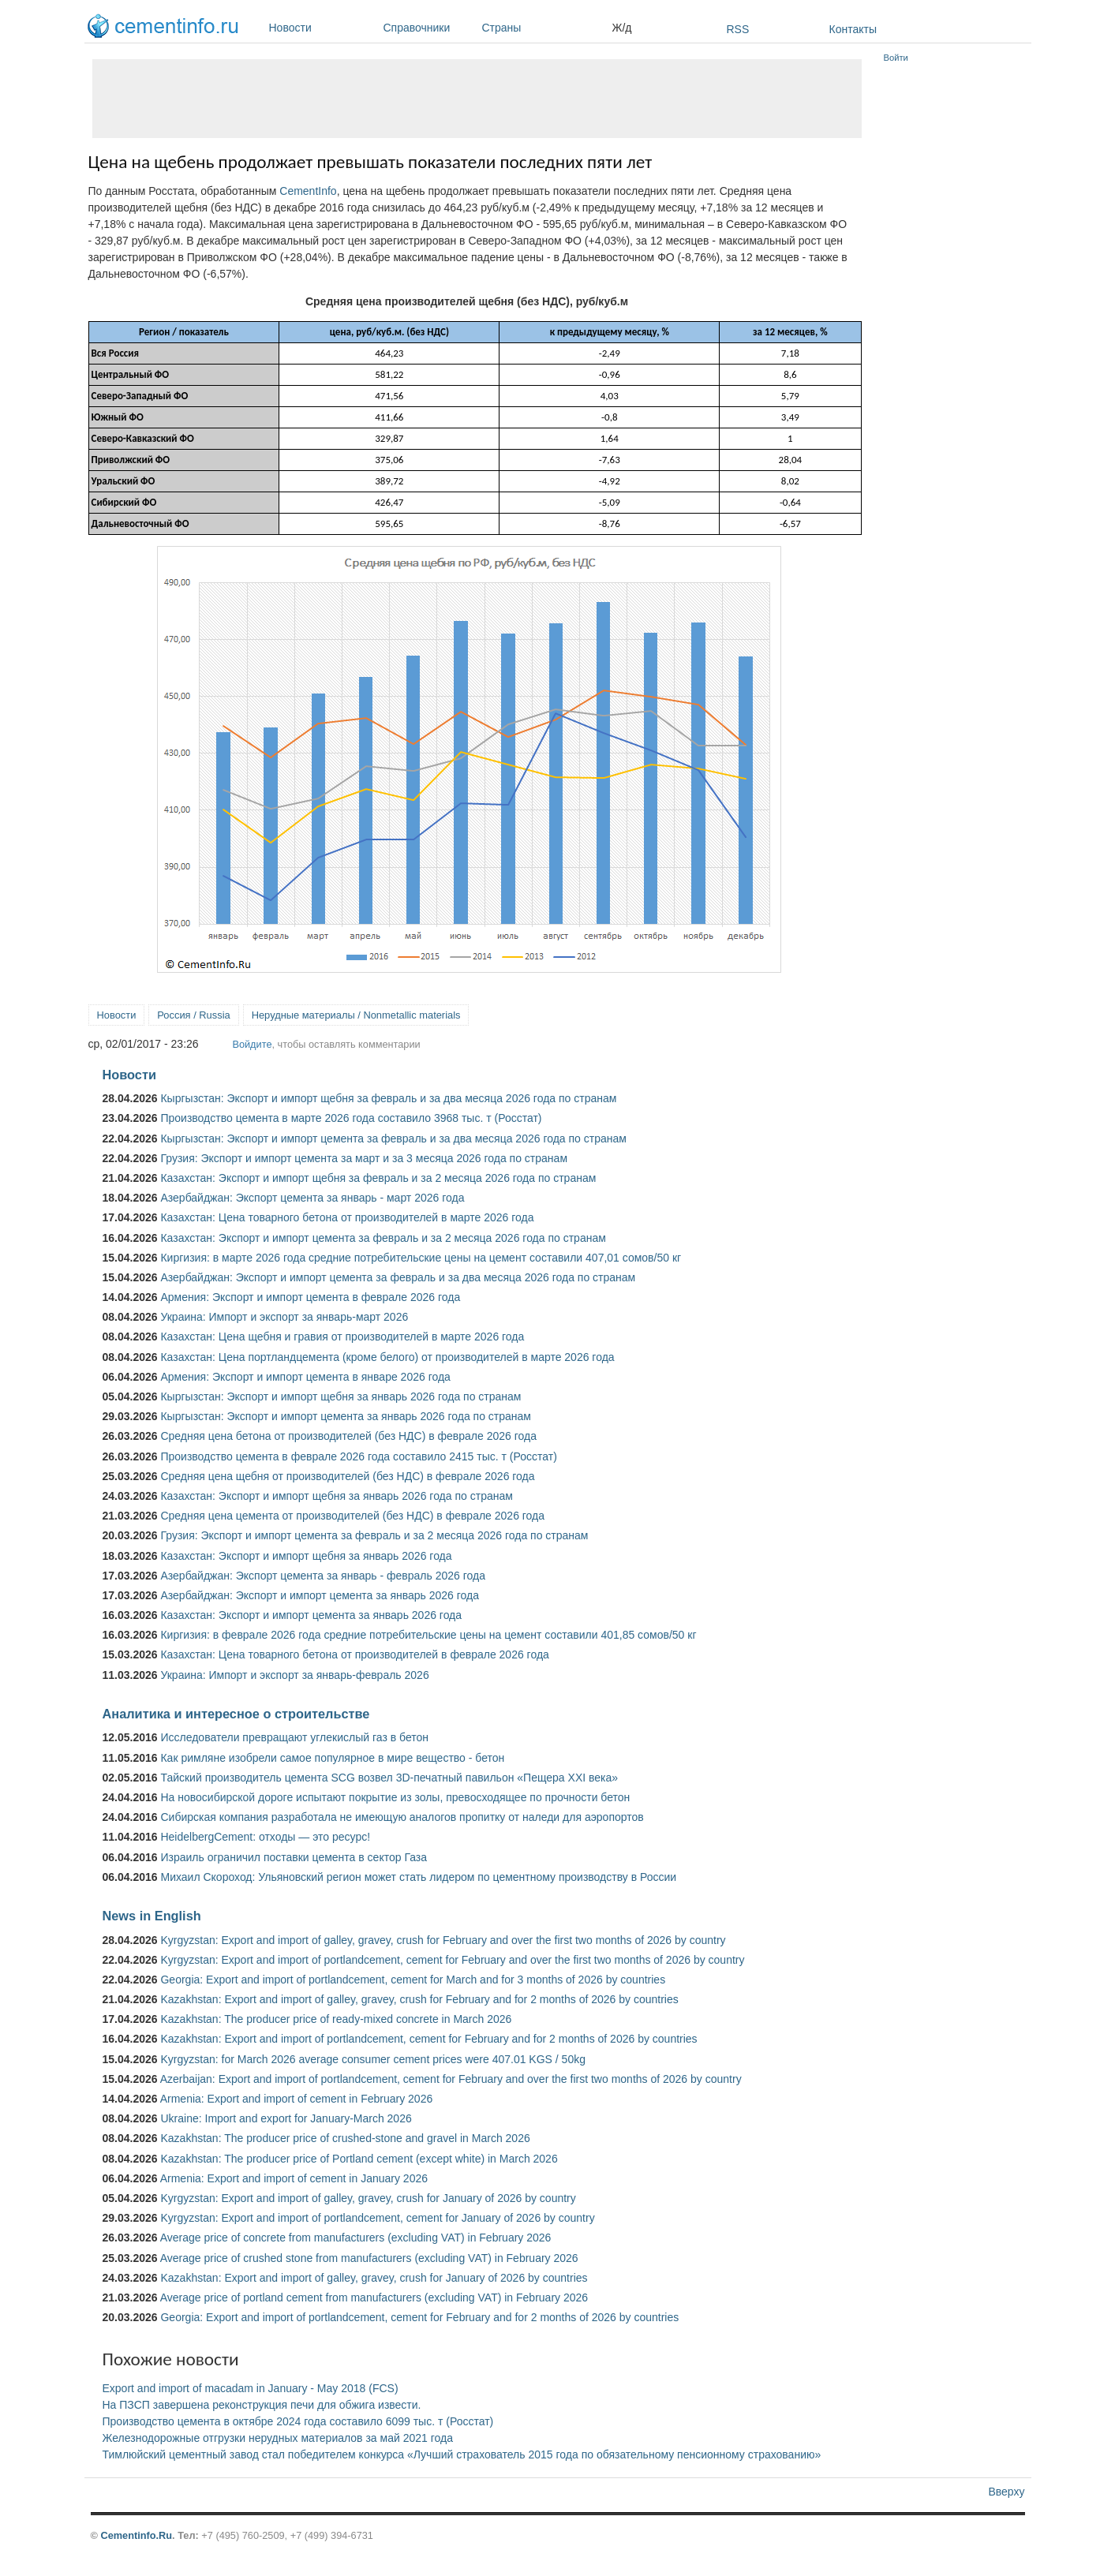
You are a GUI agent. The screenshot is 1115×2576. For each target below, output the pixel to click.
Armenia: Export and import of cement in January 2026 (294, 2178)
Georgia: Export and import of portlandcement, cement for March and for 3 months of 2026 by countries (412, 1979)
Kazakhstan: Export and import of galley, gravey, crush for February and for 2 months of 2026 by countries (419, 1999)
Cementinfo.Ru (136, 2535)
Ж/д (622, 27)
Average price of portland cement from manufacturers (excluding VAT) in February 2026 (374, 2297)
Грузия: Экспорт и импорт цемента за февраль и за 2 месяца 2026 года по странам (374, 1535)
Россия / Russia (193, 1015)
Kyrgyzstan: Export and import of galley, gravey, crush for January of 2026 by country (367, 2198)
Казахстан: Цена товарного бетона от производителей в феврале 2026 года (354, 1654)
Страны (543, 27)
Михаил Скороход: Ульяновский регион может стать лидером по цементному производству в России (418, 1877)
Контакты (853, 29)
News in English (152, 1916)
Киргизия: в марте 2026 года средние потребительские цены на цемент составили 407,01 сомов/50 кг (420, 1257)
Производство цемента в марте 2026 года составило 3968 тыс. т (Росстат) (350, 1118)
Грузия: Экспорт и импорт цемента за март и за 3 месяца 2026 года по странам (363, 1158)
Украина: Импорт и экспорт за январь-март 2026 (284, 1316)
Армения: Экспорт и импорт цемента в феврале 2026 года (310, 1297)
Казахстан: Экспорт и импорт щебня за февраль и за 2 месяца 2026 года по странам (378, 1178)
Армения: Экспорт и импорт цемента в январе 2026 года (305, 1376)
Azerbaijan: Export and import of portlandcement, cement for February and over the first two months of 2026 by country (451, 2079)
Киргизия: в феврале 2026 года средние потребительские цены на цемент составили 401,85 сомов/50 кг (428, 1634)
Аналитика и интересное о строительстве (236, 1714)
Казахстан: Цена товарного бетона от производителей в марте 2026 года (346, 1217)
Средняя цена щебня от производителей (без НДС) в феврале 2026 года (347, 1476)
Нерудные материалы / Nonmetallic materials (356, 1015)
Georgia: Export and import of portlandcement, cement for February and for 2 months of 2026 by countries (419, 2317)
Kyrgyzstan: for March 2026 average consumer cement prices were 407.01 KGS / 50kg (373, 2059)
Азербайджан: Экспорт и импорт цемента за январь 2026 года (319, 1595)
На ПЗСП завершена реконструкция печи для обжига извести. (262, 2404)
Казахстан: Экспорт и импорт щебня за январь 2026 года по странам (336, 1496)
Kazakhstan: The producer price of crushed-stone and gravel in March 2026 (344, 2138)
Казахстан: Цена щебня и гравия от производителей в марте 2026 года (342, 1336)
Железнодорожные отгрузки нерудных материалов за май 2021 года (278, 2438)
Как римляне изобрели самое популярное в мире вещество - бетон (332, 1758)
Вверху (1006, 2491)
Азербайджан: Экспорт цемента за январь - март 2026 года (312, 1197)
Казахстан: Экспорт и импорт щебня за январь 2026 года (305, 1556)
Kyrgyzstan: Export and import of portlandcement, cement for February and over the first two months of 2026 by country (452, 1959)
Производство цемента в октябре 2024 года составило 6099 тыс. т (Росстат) (298, 2421)
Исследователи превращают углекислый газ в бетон (294, 1737)
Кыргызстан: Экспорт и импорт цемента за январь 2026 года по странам (345, 1416)
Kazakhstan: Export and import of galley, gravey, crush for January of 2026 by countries (373, 2277)
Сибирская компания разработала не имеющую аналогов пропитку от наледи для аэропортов (401, 1817)
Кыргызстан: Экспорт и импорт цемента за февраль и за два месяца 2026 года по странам (393, 1138)
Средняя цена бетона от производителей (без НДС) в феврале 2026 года (348, 1436)
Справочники (429, 27)
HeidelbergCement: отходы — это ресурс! (265, 1836)
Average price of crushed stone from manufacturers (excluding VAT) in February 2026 (369, 2258)
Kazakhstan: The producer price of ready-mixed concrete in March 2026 (335, 2019)
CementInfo (307, 191)
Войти (896, 57)
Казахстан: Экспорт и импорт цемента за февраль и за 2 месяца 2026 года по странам (382, 1238)
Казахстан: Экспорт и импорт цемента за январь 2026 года (311, 1615)
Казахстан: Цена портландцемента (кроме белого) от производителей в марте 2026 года (387, 1357)
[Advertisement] (477, 98)
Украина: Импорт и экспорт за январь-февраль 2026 (294, 1675)
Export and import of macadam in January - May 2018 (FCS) (250, 2388)
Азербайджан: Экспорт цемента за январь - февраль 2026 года (322, 1575)
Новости (322, 27)
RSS (738, 29)
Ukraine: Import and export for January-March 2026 (285, 2118)
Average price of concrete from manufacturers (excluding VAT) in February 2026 (356, 2237)
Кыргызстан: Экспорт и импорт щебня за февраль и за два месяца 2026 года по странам (388, 1098)
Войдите (251, 1044)
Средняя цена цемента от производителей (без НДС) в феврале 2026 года (352, 1515)
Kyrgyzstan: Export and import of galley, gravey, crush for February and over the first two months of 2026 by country (442, 1940)
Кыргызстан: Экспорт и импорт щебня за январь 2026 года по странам (340, 1396)
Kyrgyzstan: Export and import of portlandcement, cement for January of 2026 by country (377, 2217)
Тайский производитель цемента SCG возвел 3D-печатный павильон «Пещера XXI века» (389, 1777)
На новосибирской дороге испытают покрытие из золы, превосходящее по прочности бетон (395, 1797)
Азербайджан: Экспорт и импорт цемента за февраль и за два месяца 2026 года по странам (397, 1277)
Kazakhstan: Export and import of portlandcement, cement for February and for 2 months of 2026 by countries (428, 2038)
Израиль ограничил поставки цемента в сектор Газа (293, 1857)
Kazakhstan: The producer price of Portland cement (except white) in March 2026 (358, 2158)
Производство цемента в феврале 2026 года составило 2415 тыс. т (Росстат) (358, 1456)
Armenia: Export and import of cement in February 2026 (296, 2098)
